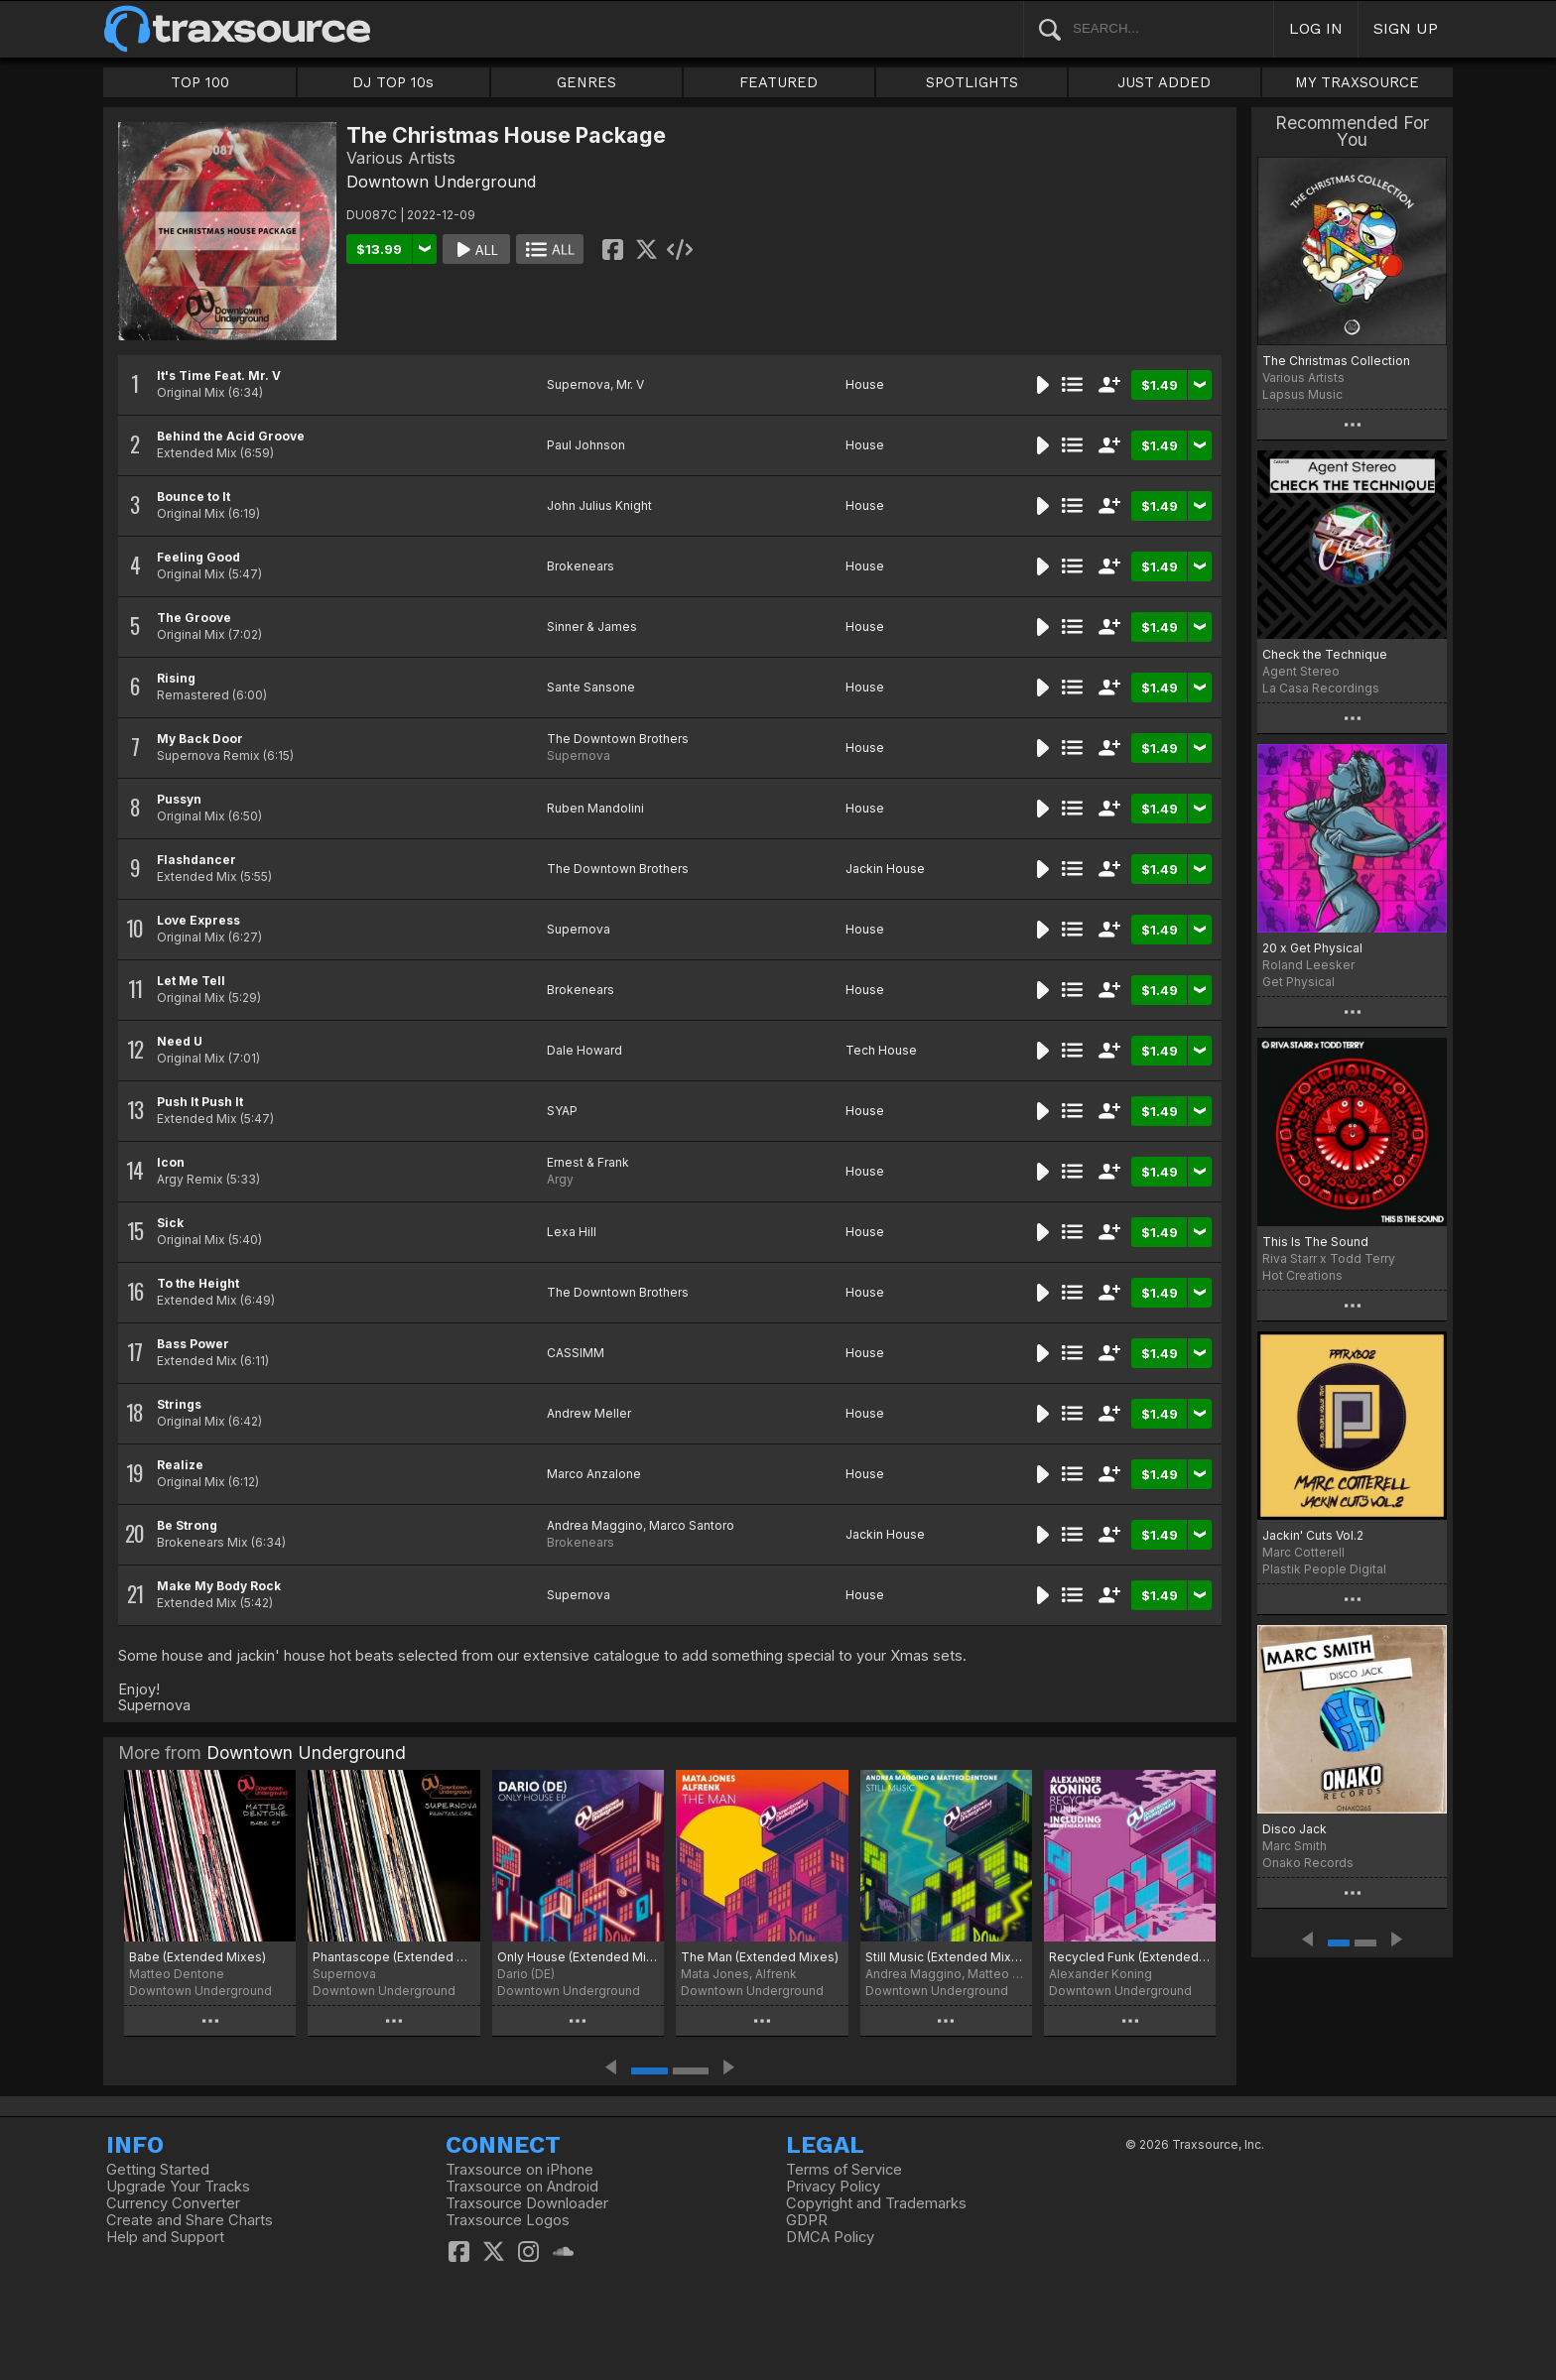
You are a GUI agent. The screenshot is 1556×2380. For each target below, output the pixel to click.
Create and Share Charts (189, 2220)
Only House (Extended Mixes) (578, 1956)
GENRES (586, 82)
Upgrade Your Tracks (178, 2186)
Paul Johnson (586, 445)
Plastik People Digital (1324, 1569)
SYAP (562, 1110)
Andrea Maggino (595, 1525)
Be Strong (187, 1525)
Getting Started (157, 2170)
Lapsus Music (1302, 394)
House (864, 384)
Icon (171, 1162)
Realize (180, 1464)
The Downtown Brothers (618, 738)
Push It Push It (200, 1101)
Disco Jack (1294, 1828)
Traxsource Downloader (527, 2203)
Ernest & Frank (588, 1162)
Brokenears (580, 566)
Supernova (578, 384)
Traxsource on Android (522, 2186)
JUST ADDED (1164, 82)
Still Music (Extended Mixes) (946, 1956)
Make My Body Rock (219, 1585)
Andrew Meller (589, 1413)
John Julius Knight (599, 505)
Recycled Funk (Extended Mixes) (1130, 1956)
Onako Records (1308, 1862)
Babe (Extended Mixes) (197, 1956)
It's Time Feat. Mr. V (219, 375)
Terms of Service (844, 2170)
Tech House (881, 1050)
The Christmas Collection (1336, 360)
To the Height (198, 1283)
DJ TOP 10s (393, 82)
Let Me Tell (191, 980)
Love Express (198, 920)
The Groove (194, 617)
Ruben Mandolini (595, 808)
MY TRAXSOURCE (1357, 82)
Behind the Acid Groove (231, 436)
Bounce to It (193, 496)
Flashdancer (196, 859)
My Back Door (200, 738)
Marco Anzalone (594, 1473)
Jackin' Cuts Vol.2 (1312, 1535)
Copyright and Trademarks (876, 2203)
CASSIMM (575, 1352)
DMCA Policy (830, 2237)
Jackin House (885, 868)
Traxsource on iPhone (519, 2170)
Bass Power (193, 1343)
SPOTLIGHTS (972, 82)
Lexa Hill (571, 1231)
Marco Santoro (691, 1525)
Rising (176, 678)
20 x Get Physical (1312, 947)
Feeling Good (198, 557)
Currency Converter (173, 2203)
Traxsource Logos (508, 2220)
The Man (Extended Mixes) (760, 1956)
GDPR (807, 2220)
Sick (170, 1222)
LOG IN (1316, 28)
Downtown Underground (441, 181)
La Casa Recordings (1320, 688)
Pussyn (179, 799)
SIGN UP (1405, 28)
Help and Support (165, 2237)
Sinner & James (592, 626)
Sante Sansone (591, 687)
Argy (560, 1179)
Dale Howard (584, 1050)
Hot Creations (1302, 1275)
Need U (179, 1041)
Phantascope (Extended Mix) (393, 1956)
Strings (179, 1404)
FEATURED (778, 82)
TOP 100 (200, 82)
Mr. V (630, 384)
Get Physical (1298, 981)
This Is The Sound (1315, 1241)
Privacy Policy (833, 2186)
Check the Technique (1324, 654)
